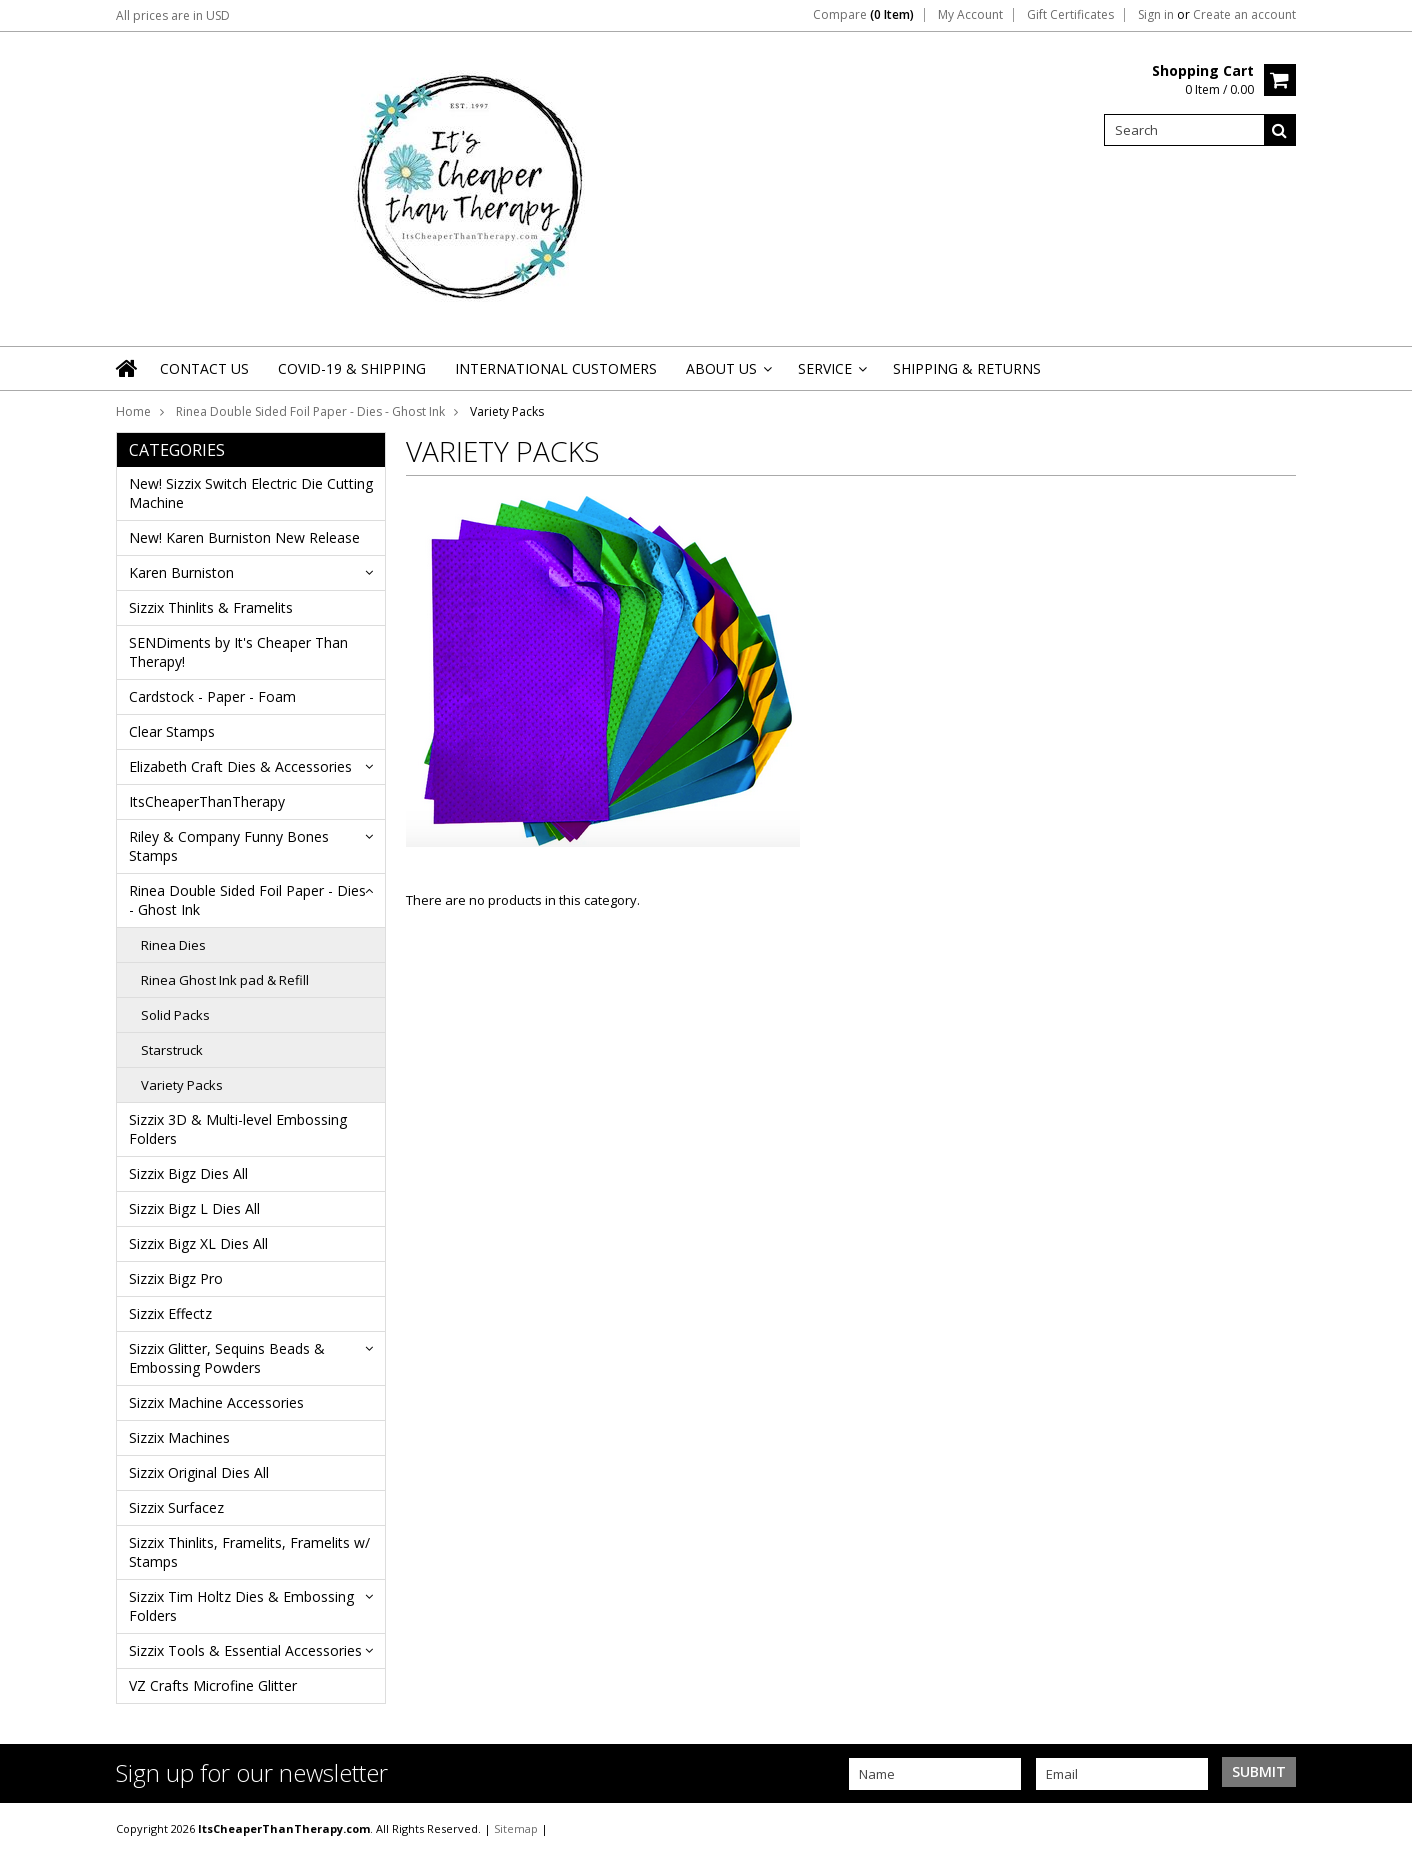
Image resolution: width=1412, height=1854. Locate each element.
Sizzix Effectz (170, 1313)
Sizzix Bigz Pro (176, 1278)
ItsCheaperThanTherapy (207, 801)
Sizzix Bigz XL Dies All (198, 1243)
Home (133, 411)
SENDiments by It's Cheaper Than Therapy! (238, 652)
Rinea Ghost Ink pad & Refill (225, 980)
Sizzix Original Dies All (199, 1472)
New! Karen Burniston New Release (244, 537)
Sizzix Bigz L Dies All (194, 1208)
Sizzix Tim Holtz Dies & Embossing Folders (241, 1606)
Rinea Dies (173, 945)
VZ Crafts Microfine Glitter (213, 1685)
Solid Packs (175, 1015)
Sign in (1156, 15)
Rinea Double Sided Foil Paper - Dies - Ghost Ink (310, 411)
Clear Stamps (172, 731)
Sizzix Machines (179, 1437)
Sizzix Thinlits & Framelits (211, 607)
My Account (970, 15)
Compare (863, 15)
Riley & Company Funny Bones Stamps (229, 846)
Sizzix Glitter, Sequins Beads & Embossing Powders (227, 1358)
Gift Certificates (1070, 15)
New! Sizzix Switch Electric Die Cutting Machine (251, 493)
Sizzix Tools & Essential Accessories (245, 1650)
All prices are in (173, 15)
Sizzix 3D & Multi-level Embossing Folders (238, 1129)
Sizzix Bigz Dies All (188, 1173)
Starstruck (172, 1050)
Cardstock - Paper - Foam (212, 696)
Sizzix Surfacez (176, 1507)
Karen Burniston (181, 572)
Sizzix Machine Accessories (216, 1402)
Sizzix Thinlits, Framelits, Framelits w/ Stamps (249, 1552)
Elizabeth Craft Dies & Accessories (240, 766)
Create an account (1244, 15)
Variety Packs (182, 1085)
